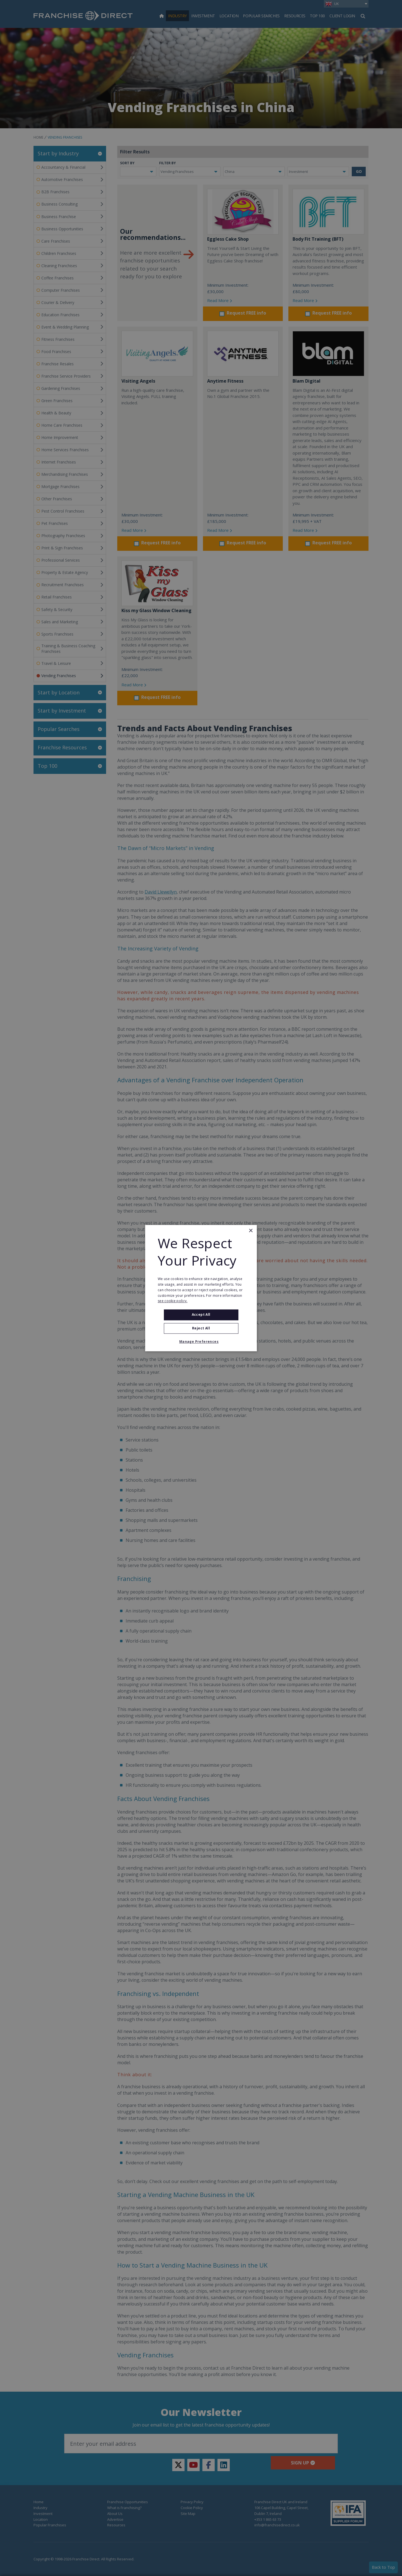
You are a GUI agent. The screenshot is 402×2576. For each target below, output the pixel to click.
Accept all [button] (201, 1314)
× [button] (250, 1231)
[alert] (201, 1288)
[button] (201, 1341)
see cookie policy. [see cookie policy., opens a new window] (172, 1301)
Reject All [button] (201, 1328)
